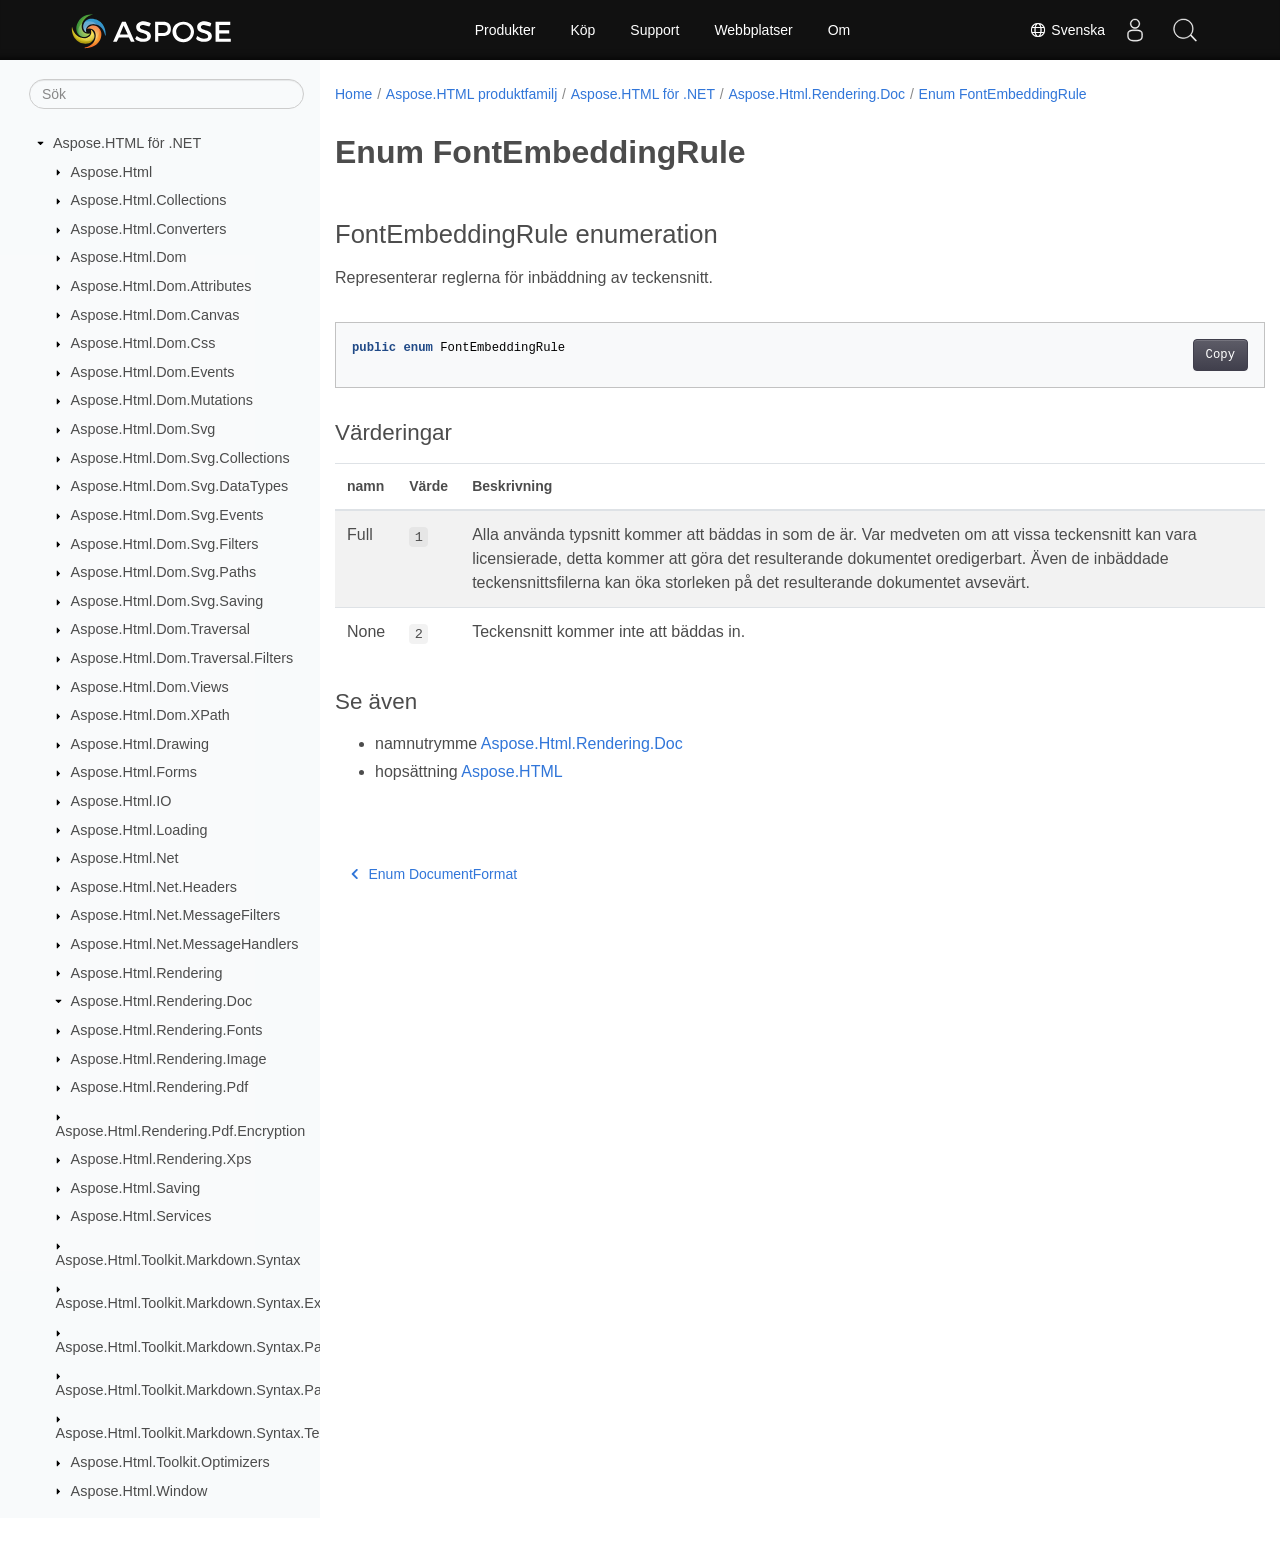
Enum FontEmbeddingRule (1003, 94)
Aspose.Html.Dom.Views (150, 687)
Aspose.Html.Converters (149, 229)
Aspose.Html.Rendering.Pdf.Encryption (181, 1131)
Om (839, 30)
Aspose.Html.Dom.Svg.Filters (165, 544)
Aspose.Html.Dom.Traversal (160, 629)
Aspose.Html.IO (121, 801)
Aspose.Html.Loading (139, 830)
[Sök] (166, 94)
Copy (1155, 355)
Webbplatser (753, 30)
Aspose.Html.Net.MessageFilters (176, 915)
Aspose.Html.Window (139, 1491)
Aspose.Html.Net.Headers (154, 887)
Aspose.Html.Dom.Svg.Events (167, 515)
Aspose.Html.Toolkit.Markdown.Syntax (178, 1260)
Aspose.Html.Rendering (147, 973)
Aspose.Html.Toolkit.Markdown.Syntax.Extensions (215, 1303)
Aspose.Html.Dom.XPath (150, 715)
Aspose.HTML (511, 771)
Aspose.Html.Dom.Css (143, 343)
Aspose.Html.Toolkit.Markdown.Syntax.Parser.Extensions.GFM (256, 1390)
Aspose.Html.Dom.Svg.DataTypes (180, 486)
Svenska (1067, 30)
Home (353, 94)
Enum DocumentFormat (434, 874)
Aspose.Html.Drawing (140, 744)
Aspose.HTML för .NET (127, 143)
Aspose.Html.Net (125, 858)
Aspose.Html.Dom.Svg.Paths (164, 572)
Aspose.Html (112, 172)
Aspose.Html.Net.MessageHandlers (185, 944)
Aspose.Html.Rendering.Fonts (167, 1030)
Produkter (505, 30)
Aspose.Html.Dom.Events (153, 372)
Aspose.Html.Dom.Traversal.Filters (182, 658)
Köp (582, 30)
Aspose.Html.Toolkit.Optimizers (170, 1462)
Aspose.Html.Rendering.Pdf (160, 1087)
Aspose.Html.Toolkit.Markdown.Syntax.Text (193, 1433)
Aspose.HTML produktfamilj (471, 94)
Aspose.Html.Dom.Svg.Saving (167, 601)
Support (654, 30)
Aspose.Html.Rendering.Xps (161, 1159)
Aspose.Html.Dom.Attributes (161, 286)
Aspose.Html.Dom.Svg (143, 429)
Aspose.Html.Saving (136, 1188)
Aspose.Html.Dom (129, 257)
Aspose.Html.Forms (134, 772)
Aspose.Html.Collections (149, 200)
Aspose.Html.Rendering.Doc (162, 1001)
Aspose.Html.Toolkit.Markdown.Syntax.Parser (201, 1347)
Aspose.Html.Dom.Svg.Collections (180, 458)
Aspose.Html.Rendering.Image (169, 1059)
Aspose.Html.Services (141, 1216)
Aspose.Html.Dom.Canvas (155, 315)
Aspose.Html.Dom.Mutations (162, 400)
